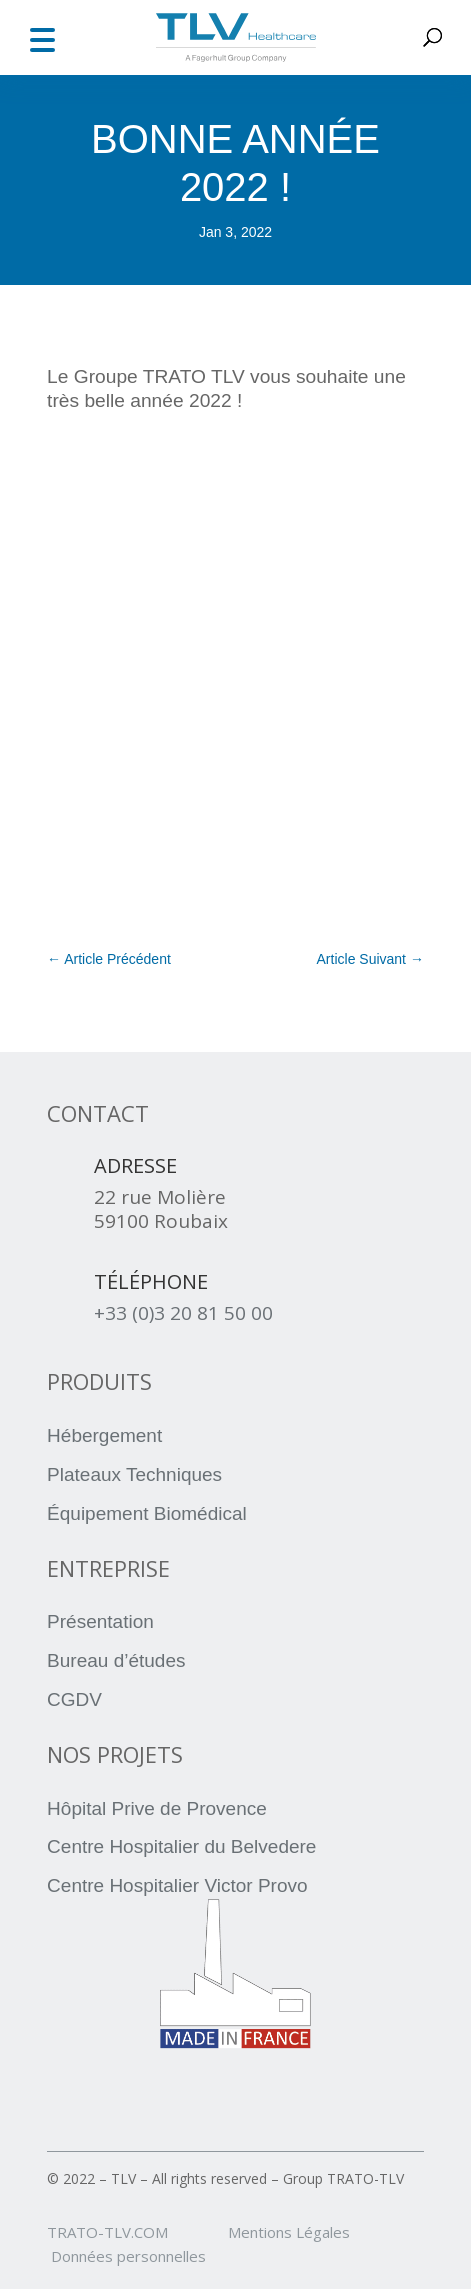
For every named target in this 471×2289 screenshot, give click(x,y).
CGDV (74, 1699)
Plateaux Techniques (134, 1474)
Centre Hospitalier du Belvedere (181, 1846)
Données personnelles (128, 2256)
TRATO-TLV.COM (135, 2232)
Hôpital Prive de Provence (157, 1808)
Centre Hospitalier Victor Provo (177, 1885)
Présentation (100, 1621)
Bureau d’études (116, 1660)
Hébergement (104, 1435)
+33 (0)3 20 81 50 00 (183, 1313)
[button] (42, 37)
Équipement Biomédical (147, 1513)
